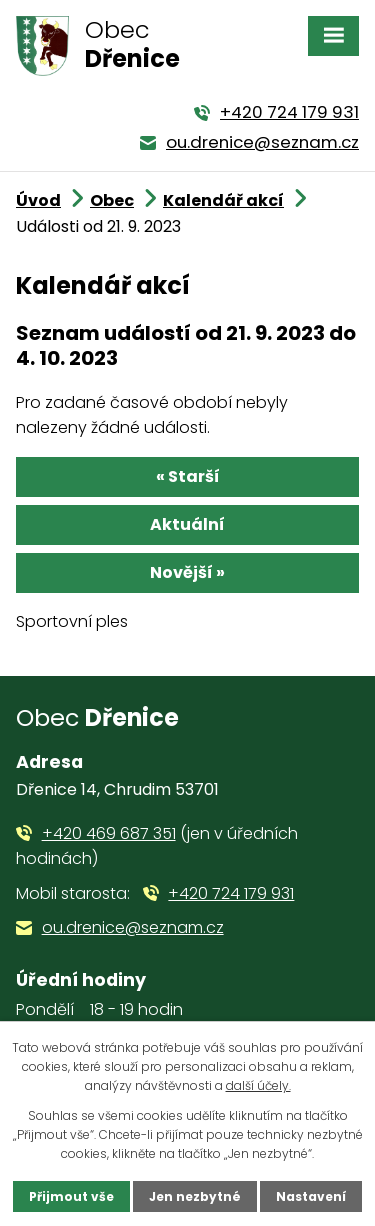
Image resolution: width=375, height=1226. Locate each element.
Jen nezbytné (195, 1196)
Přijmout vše (71, 1196)
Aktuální (187, 524)
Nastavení (311, 1196)
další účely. (258, 1085)
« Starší (188, 476)
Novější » (187, 572)
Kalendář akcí (223, 200)
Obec (112, 200)
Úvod (38, 200)
